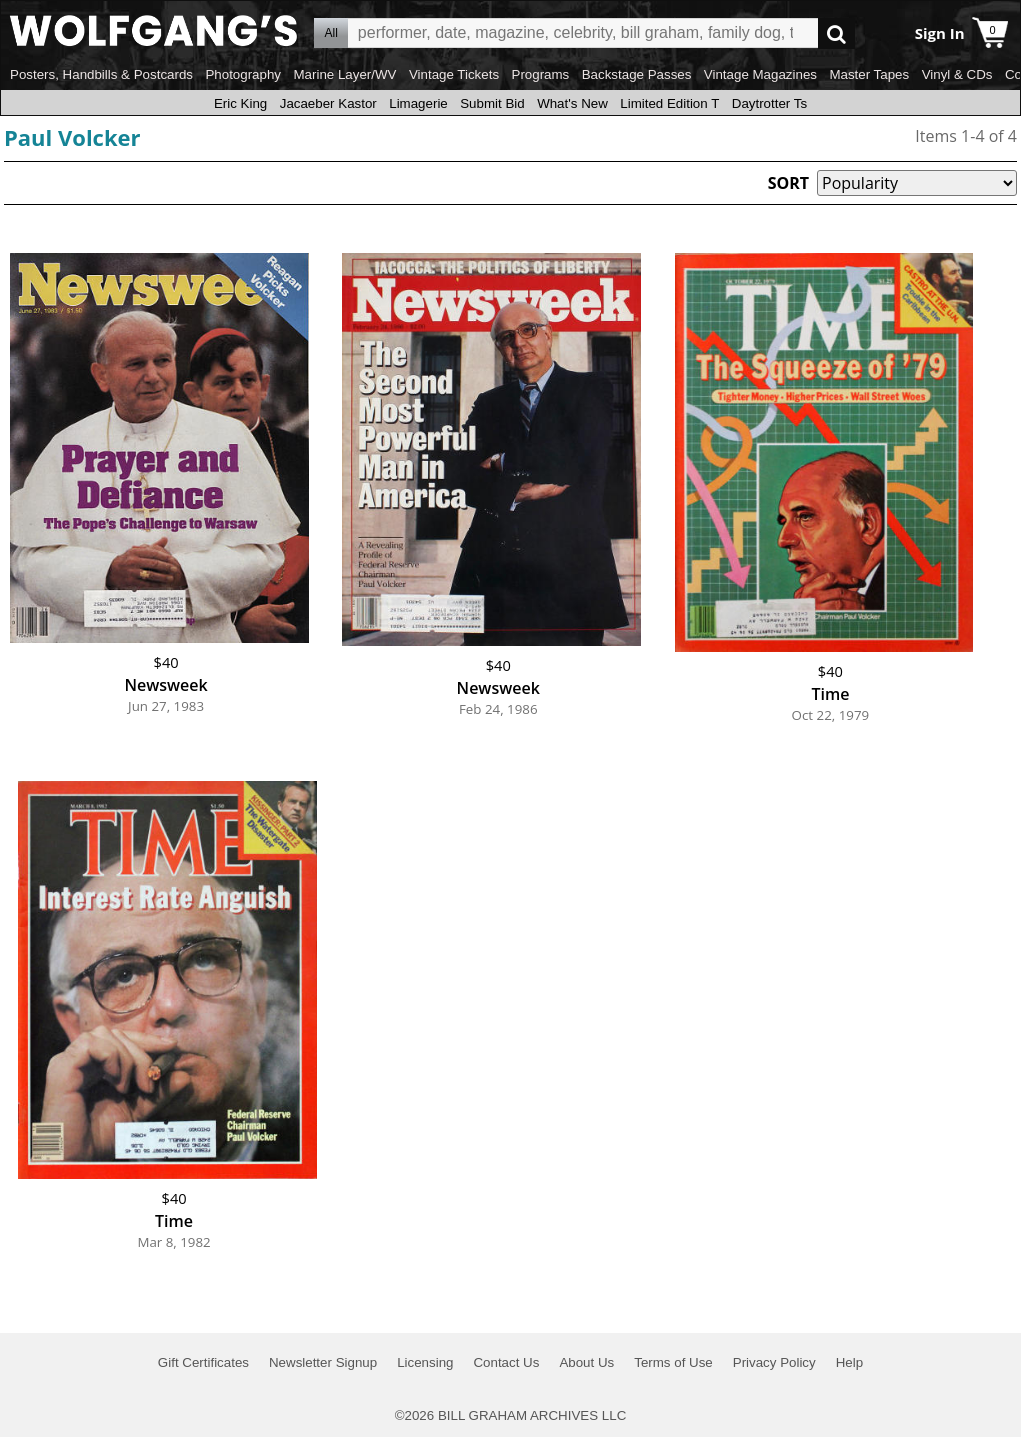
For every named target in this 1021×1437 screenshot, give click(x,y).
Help (849, 1362)
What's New (572, 103)
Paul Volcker (72, 137)
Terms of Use (673, 1362)
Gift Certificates (203, 1362)
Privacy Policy (774, 1362)
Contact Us (506, 1362)
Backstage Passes (637, 74)
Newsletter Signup (323, 1362)
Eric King (240, 103)
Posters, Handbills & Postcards (101, 74)
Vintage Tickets (454, 74)
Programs (541, 74)
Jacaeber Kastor (328, 103)
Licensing (425, 1362)
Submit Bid (492, 103)
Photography (243, 74)
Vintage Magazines (760, 74)
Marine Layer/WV (344, 74)
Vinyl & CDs (957, 74)
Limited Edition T (669, 103)
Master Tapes (869, 74)
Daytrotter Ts (769, 103)
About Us (586, 1362)
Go (836, 33)
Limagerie (418, 103)
